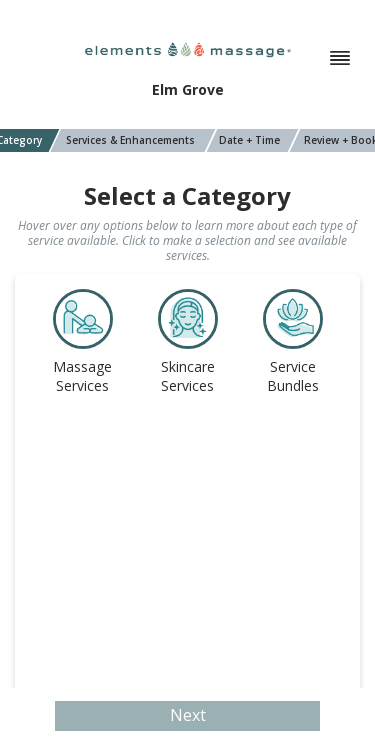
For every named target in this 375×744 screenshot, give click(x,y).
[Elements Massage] (188, 48)
